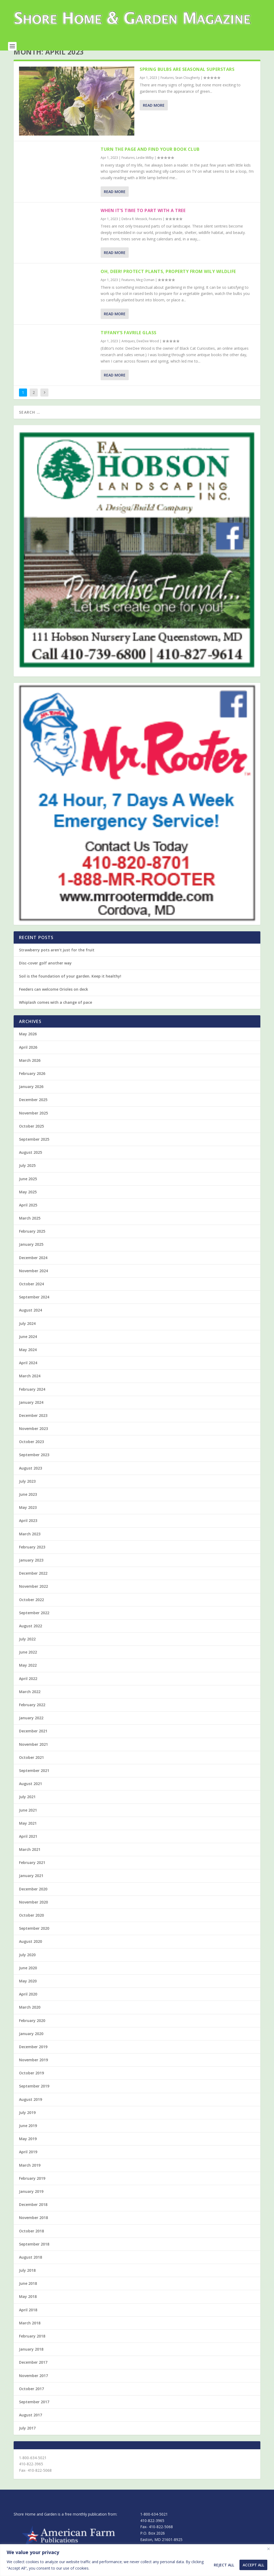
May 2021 (28, 1835)
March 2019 (29, 2177)
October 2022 (31, 1612)
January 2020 (31, 2046)
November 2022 (33, 1598)
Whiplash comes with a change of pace (55, 1014)
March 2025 (29, 1230)
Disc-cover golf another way (45, 975)
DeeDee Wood (147, 353)
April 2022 (28, 1691)
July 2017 (27, 2440)
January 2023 (31, 1572)
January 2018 (31, 2361)
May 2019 (28, 2151)
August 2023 (30, 1480)
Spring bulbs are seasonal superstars (187, 82)
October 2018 (31, 2243)
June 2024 (28, 1349)
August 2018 (30, 2269)
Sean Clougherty (187, 90)
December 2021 (33, 1743)
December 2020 (33, 1901)
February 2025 (32, 1243)
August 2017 (30, 2427)
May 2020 (28, 1993)
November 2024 (33, 1283)
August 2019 (30, 2111)
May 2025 (28, 1204)
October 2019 (31, 2085)
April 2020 (28, 2006)
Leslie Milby (145, 170)
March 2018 (29, 2335)
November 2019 (33, 2072)
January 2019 (31, 2203)
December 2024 (33, 1270)
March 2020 (29, 2019)
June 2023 (28, 1506)
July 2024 (27, 1336)
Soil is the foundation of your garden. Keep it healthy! (70, 988)
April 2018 (28, 2322)
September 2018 (34, 2256)
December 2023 (33, 1428)
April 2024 (28, 1375)
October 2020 (31, 1927)
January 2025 (31, 1256)
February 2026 (32, 1086)
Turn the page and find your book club (150, 162)
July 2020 (27, 1967)
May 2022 (28, 1677)
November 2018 (33, 2230)
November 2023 (33, 1441)
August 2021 (30, 1796)
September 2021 (34, 1783)
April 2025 (28, 1217)
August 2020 (30, 1953)
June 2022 (28, 1664)
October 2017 (31, 2401)
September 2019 (34, 2098)
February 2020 (32, 2033)
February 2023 (32, 1559)
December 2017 (33, 2374)
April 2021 (28, 1848)
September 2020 (34, 1940)
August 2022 (30, 1638)
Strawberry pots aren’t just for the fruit (56, 962)
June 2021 (28, 1822)
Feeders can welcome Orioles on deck (53, 1001)
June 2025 (28, 1191)
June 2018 (28, 2295)
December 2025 (33, 1112)
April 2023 (28, 1533)
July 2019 (27, 2125)
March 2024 (29, 1388)
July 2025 (27, 1178)
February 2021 (32, 1875)
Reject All (224, 2564)
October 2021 (31, 1770)
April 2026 (28, 1059)
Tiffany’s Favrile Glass (129, 345)
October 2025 (31, 1138)
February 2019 (32, 2190)
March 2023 (29, 1546)
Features (167, 90)
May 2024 (28, 1362)
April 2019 (28, 2164)
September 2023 (34, 1467)
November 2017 (33, 2388)
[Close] (268, 2549)
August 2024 (30, 1322)
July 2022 (27, 1651)
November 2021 (33, 1756)
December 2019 (33, 2059)
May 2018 (28, 2309)
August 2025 (30, 1164)
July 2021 (27, 1809)
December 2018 (33, 2217)
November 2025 (33, 1125)
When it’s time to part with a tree (143, 223)
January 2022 (31, 1730)
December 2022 (33, 1585)
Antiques (128, 353)
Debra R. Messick (134, 231)
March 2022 (29, 1704)
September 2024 (34, 1309)
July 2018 (27, 2282)
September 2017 (34, 2414)
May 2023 (28, 1519)
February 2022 (32, 1717)
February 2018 (32, 2348)
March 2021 (29, 1861)
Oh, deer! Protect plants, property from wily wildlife (168, 284)
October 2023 (31, 1454)
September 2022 (34, 1625)
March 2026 (29, 1072)
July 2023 (27, 1493)
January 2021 (31, 1888)
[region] (137, 2560)
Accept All (253, 2564)
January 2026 (31, 1099)
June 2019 (28, 2138)
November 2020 (33, 1914)
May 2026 (28, 1046)
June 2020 (28, 1980)
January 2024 (31, 1414)
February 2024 (32, 1401)
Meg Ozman (145, 292)
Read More (154, 117)
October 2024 (31, 1296)
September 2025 (34, 1151)
